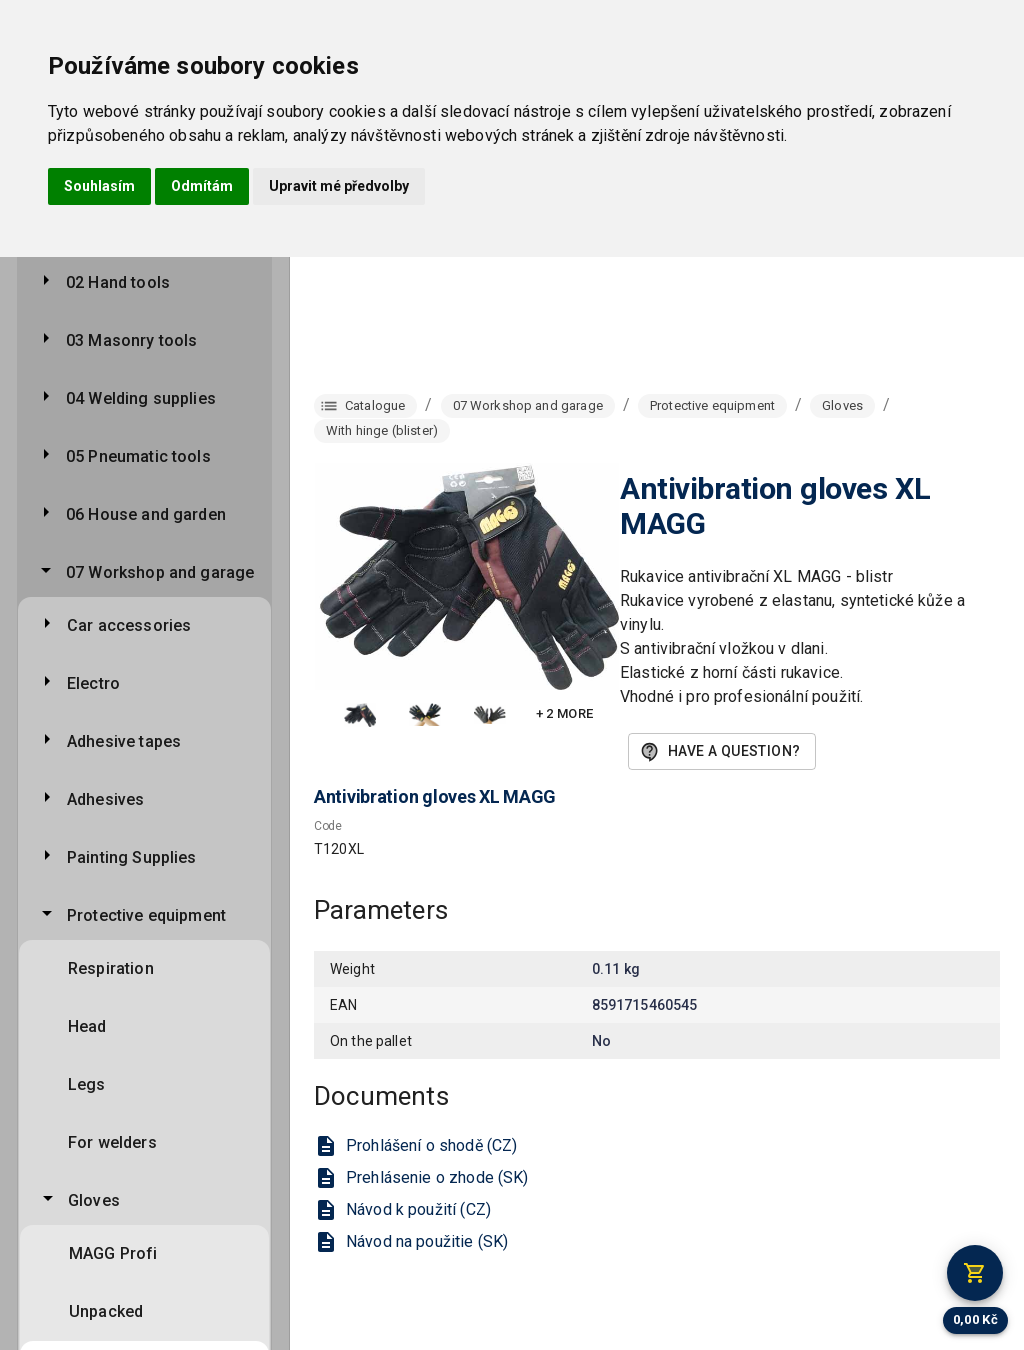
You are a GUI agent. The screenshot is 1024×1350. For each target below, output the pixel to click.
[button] (360, 715)
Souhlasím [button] (99, 186)
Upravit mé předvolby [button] (339, 186)
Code (328, 826)
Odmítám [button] (202, 186)
